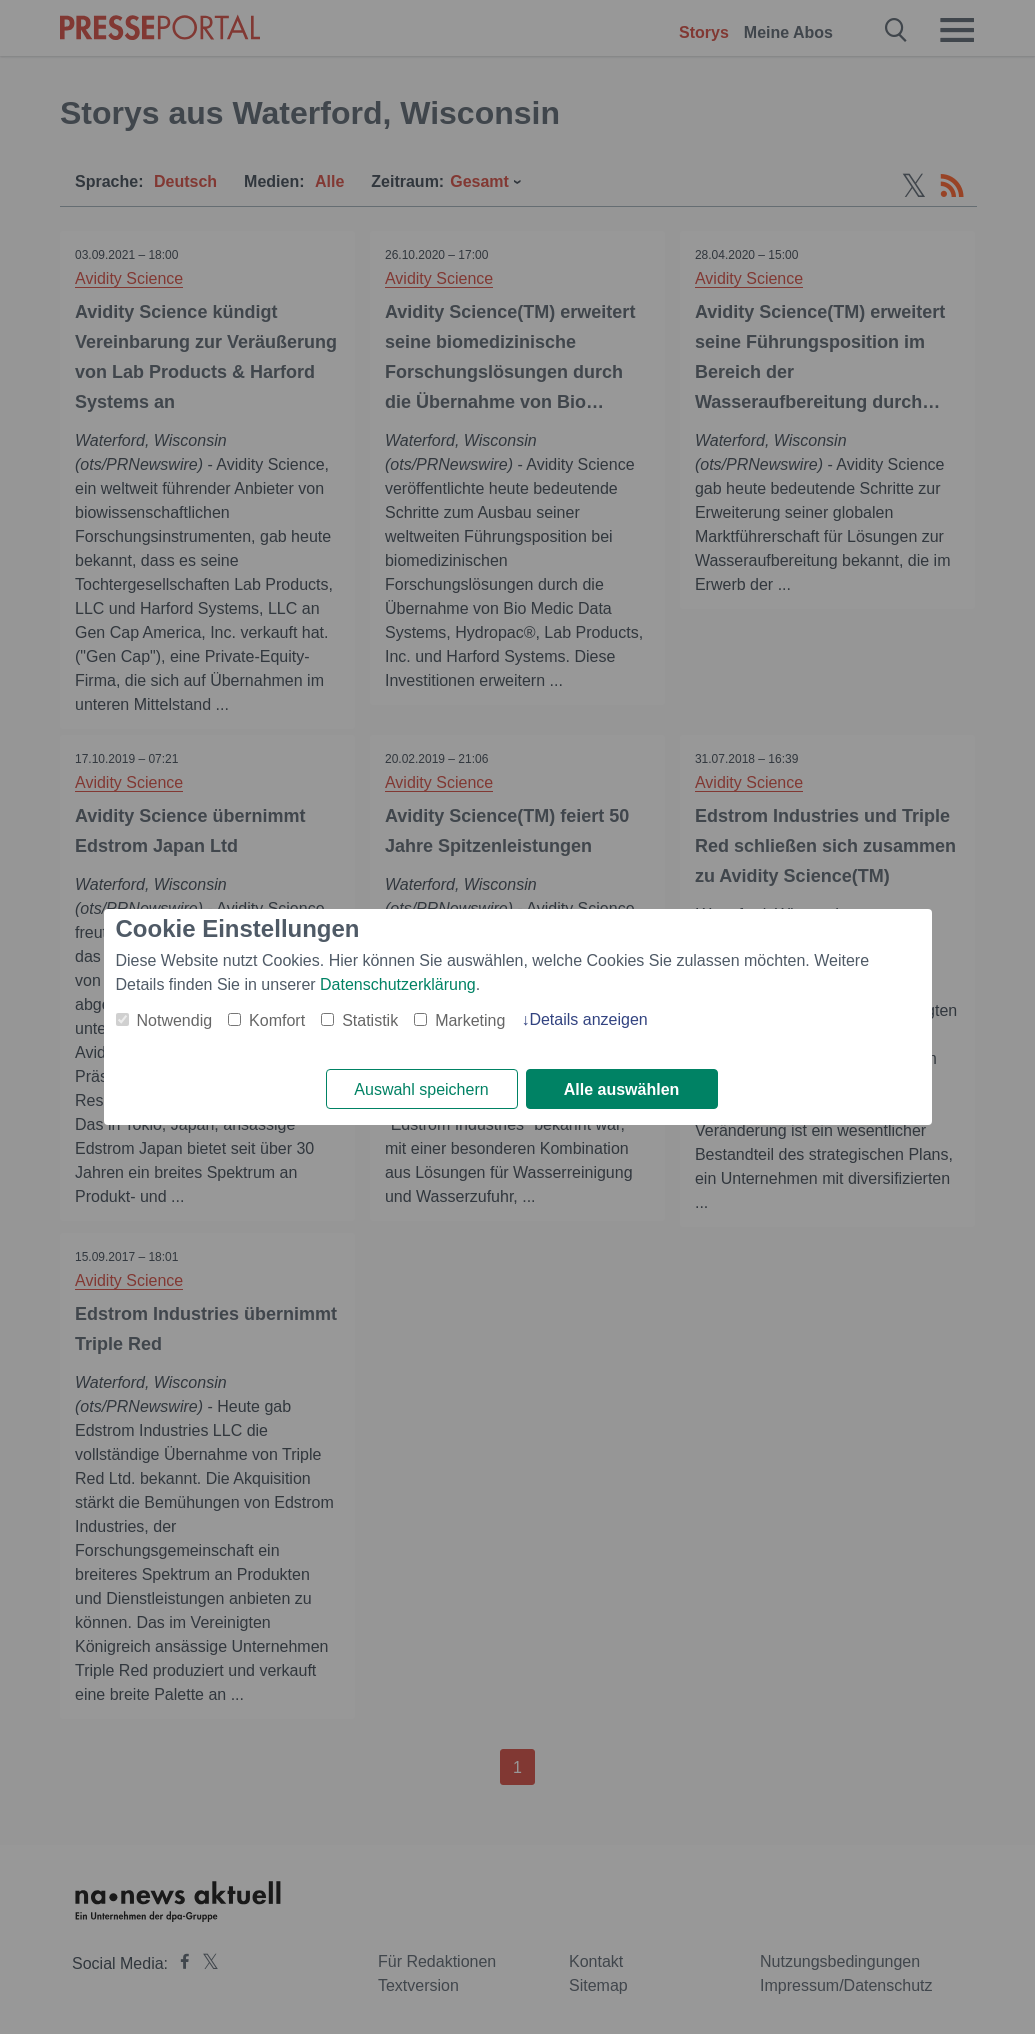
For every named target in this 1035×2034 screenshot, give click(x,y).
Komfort (277, 1020)
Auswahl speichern (421, 1089)
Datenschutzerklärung (398, 984)
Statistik (370, 1020)
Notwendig (175, 1020)
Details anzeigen (588, 1019)
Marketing (470, 1020)
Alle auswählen (622, 1089)
